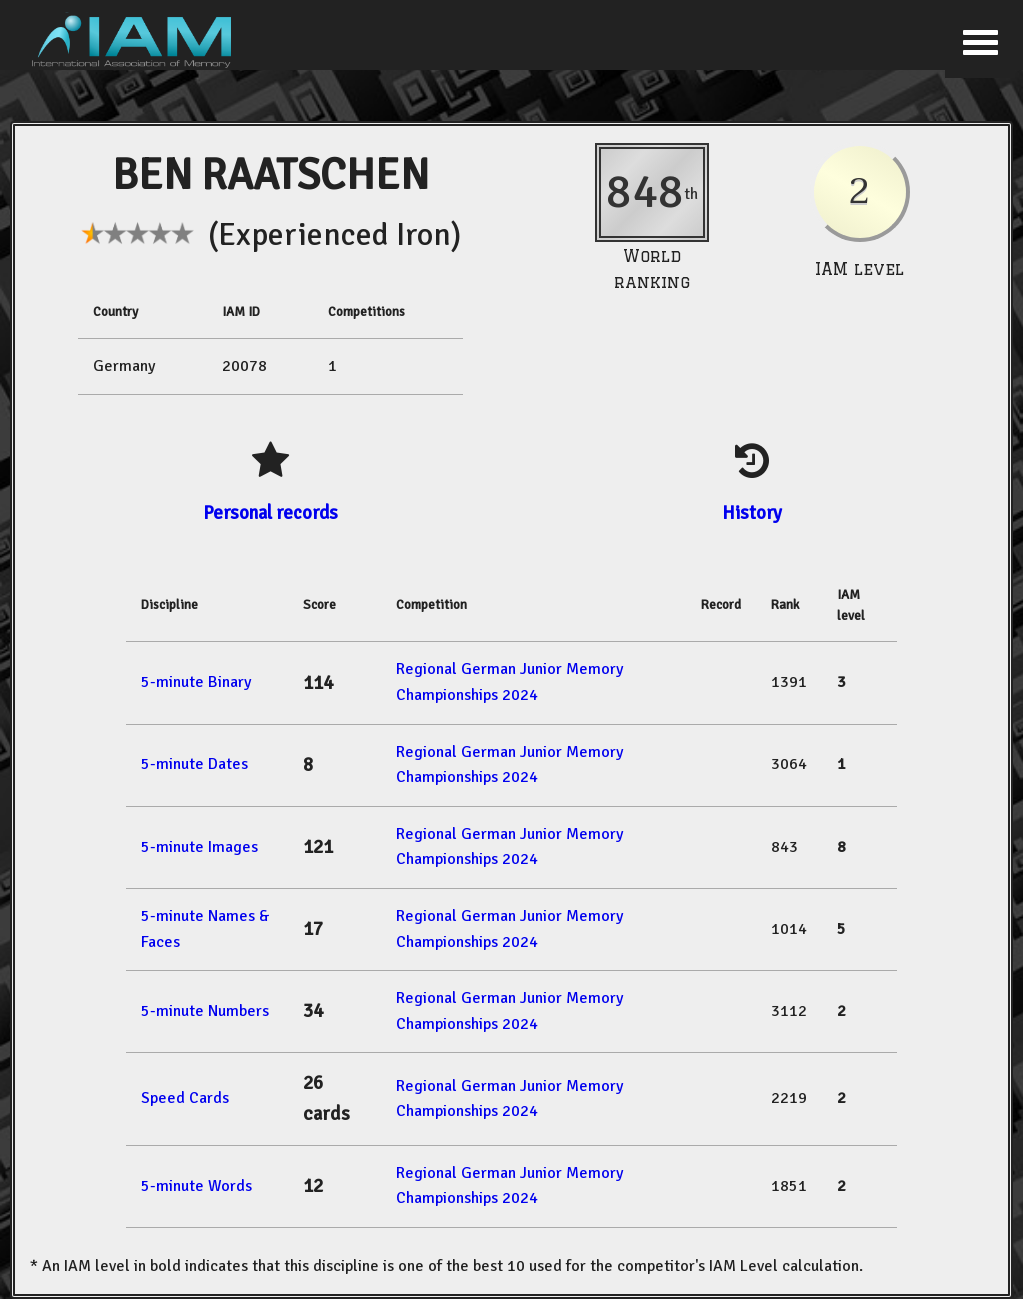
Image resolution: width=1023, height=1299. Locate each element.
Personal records (270, 512)
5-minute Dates (194, 764)
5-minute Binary (196, 682)
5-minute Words (196, 1186)
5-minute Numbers (205, 1011)
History (752, 512)
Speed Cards (185, 1098)
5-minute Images (199, 847)
